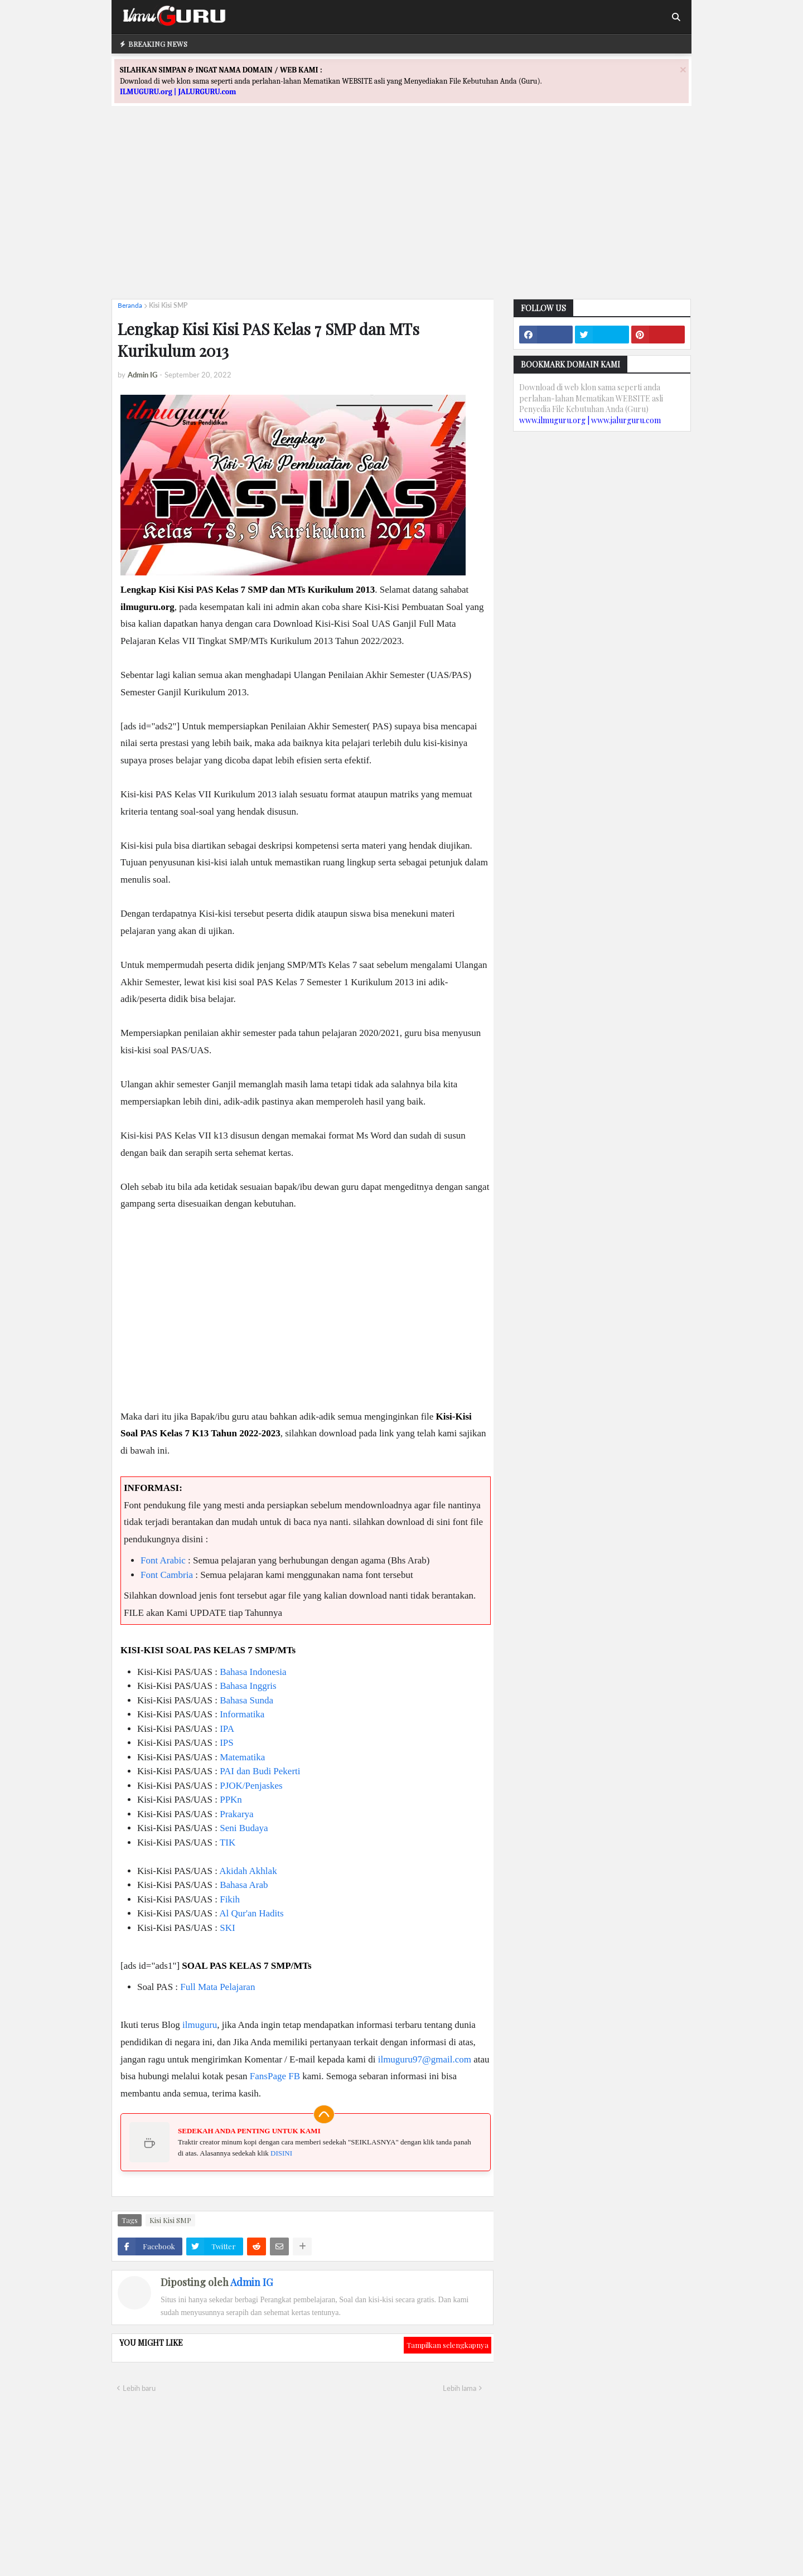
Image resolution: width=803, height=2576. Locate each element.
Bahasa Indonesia (253, 1672)
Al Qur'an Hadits (251, 1913)
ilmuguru (199, 2025)
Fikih (230, 1899)
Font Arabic (163, 1560)
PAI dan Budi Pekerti (260, 1771)
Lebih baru (139, 2388)
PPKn (231, 1799)
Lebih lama (459, 2388)
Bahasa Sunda (246, 1700)
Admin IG (251, 2282)
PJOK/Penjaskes (251, 1785)
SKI (227, 1928)
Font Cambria (167, 1575)
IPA (227, 1728)
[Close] (683, 69)
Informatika (242, 1714)
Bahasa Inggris (248, 1686)
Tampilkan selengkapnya (447, 2345)
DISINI (281, 2153)
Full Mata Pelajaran (217, 1987)
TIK (227, 1842)
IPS (227, 1742)
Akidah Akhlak (248, 1871)
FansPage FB (275, 2076)
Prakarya (236, 1814)
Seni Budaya (244, 1828)
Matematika (242, 1757)
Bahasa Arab (244, 1885)
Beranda (130, 305)
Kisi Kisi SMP (168, 305)
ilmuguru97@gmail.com (424, 2059)
